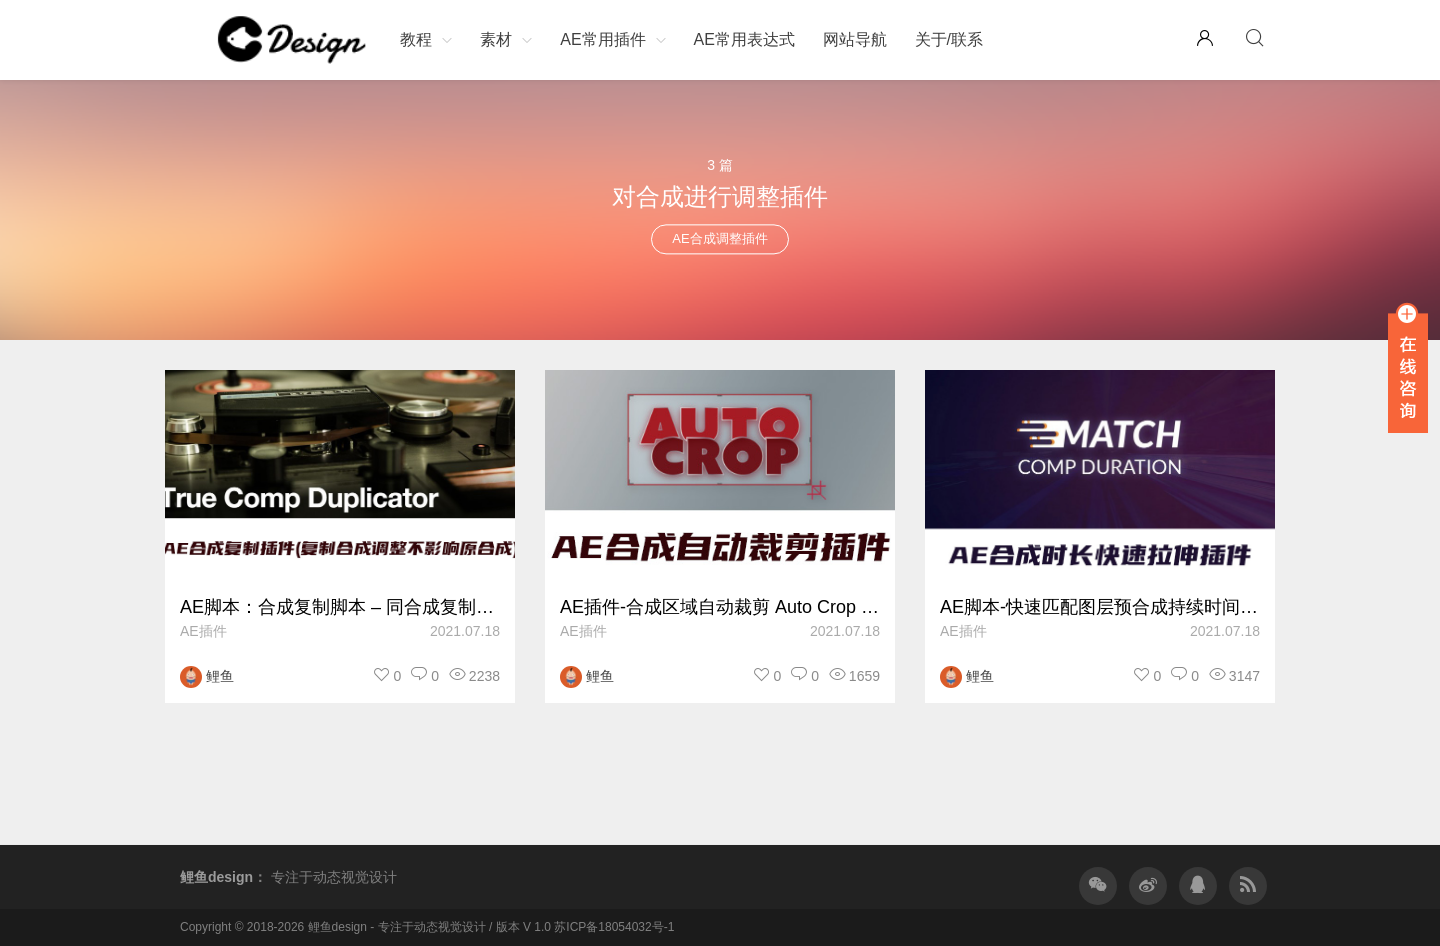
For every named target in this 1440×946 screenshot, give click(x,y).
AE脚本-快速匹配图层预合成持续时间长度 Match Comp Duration (1100, 607)
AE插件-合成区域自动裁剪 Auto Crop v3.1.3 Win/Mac (720, 607)
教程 (416, 39)
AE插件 (203, 631)
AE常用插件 (602, 39)
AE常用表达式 (743, 39)
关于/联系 (949, 39)
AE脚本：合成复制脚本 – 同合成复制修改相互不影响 (340, 607)
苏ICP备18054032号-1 (614, 927)
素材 (496, 39)
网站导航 (855, 39)
